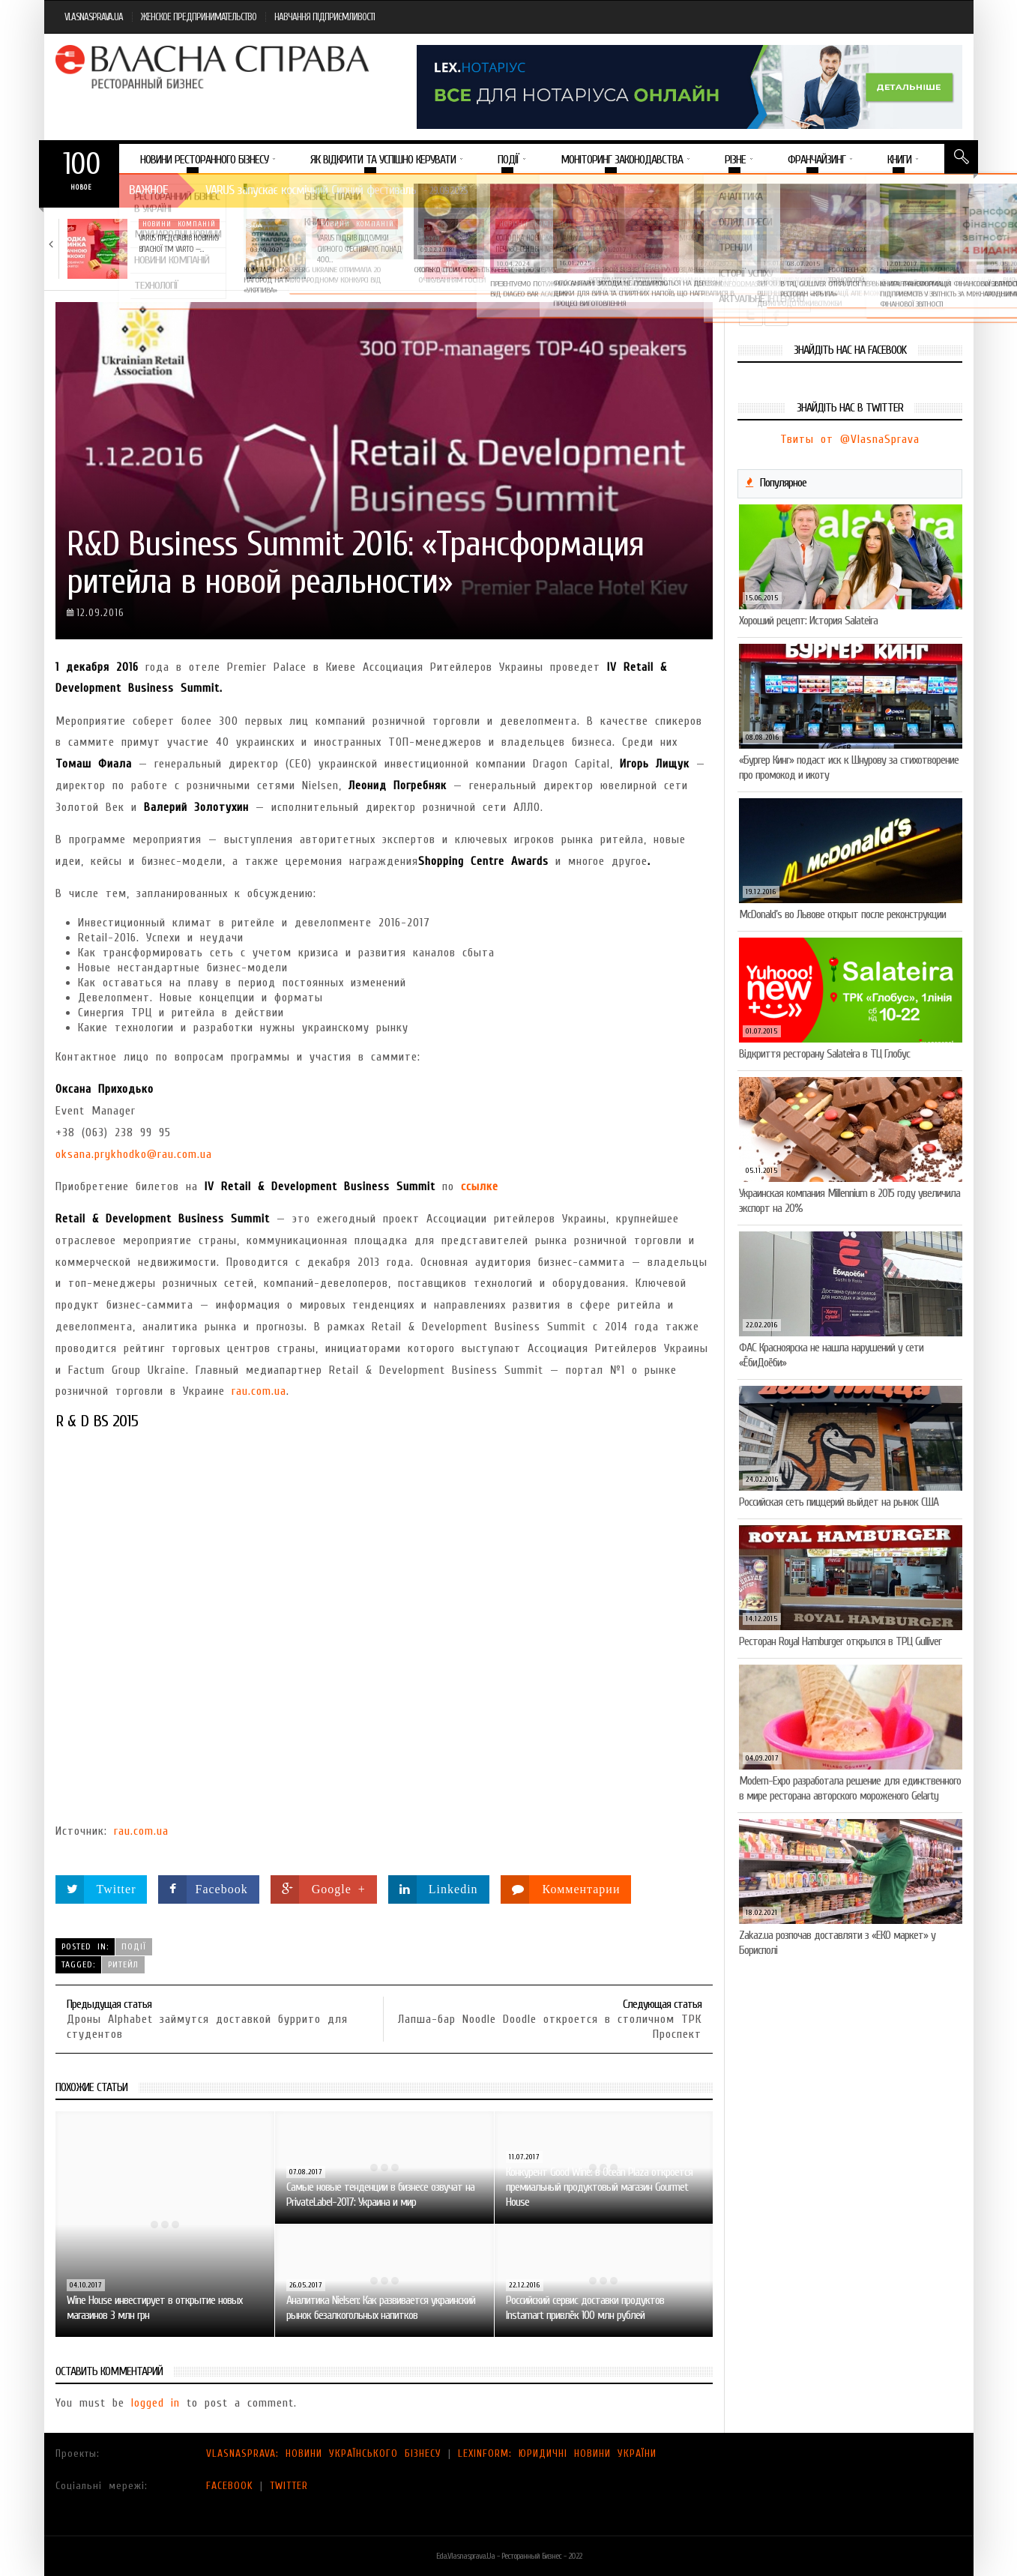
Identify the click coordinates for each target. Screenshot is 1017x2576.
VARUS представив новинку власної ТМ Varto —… (179, 243)
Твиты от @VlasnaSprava (850, 439)
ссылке (479, 1186)
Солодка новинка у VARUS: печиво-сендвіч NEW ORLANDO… (542, 243)
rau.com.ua (259, 1391)
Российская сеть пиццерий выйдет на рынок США (838, 1502)
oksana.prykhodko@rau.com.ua (133, 1154)
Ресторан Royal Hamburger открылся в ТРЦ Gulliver (840, 1641)
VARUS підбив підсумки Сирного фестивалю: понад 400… (359, 249)
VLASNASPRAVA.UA (93, 16)
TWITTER (289, 2485)
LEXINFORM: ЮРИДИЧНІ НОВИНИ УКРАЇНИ (557, 2453)
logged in (155, 2403)
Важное (148, 190)
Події (133, 1946)
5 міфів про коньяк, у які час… (720, 238)
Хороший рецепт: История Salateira (808, 620)
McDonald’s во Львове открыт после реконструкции (842, 914)
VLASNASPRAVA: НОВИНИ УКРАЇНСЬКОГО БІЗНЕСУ (323, 2453)
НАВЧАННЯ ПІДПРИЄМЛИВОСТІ (324, 16)
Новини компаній (179, 224)
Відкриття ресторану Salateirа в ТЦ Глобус (824, 1054)
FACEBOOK (229, 2485)
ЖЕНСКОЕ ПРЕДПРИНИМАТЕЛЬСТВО (198, 16)
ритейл (123, 1964)
